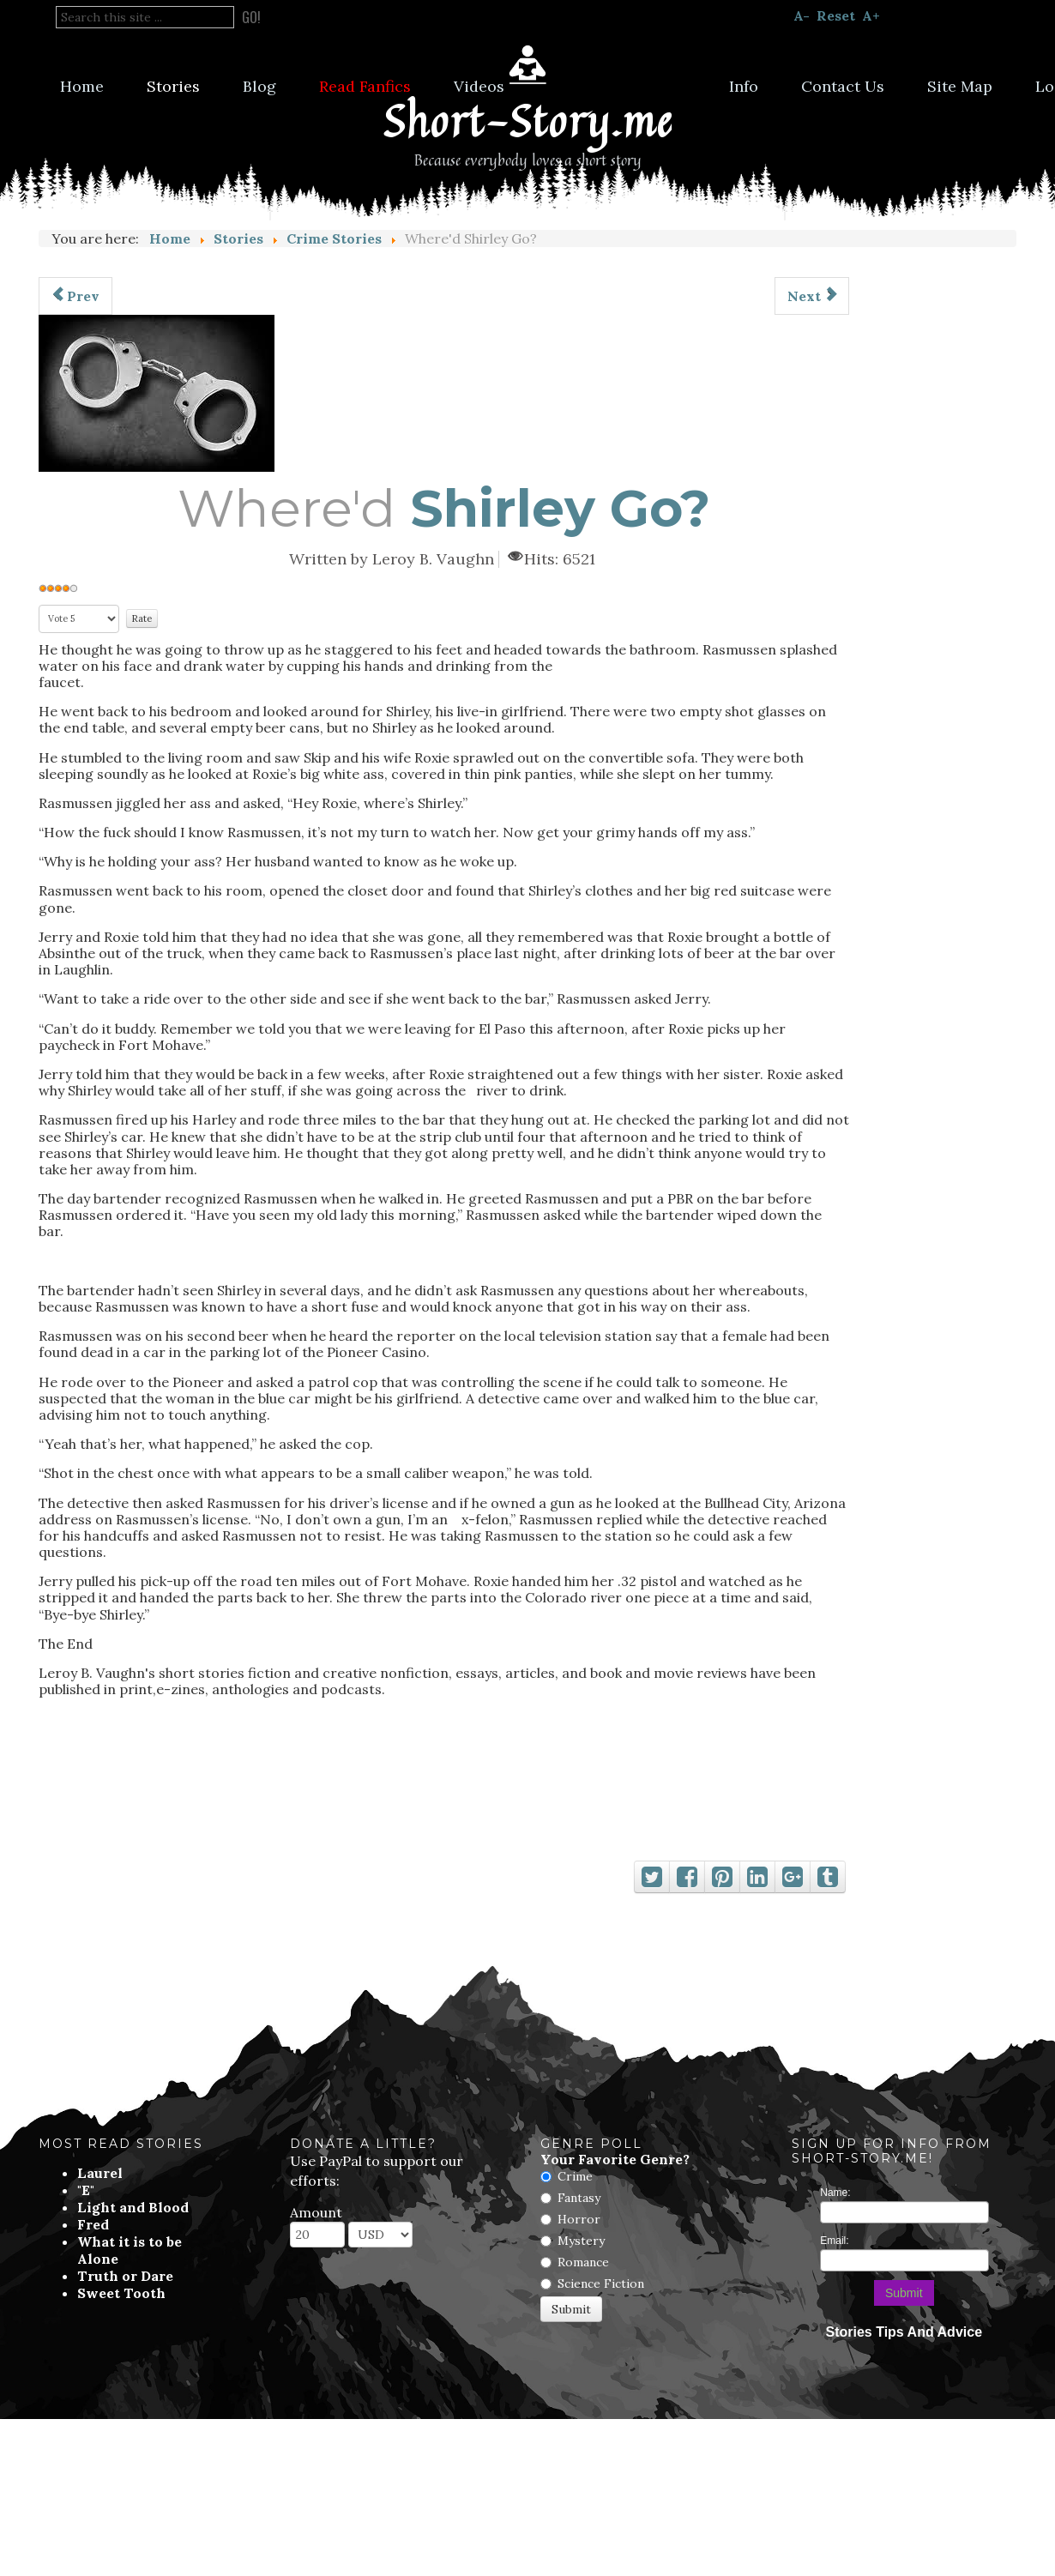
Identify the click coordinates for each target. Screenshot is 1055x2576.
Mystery (581, 2240)
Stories (173, 86)
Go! (251, 17)
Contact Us (842, 86)
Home (82, 86)
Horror (579, 2219)
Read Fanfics (365, 86)
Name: (835, 2193)
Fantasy (579, 2197)
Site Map (959, 86)
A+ (871, 15)
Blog (259, 86)
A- (801, 15)
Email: (834, 2241)
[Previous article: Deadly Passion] (75, 296)
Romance (583, 2262)
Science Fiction (601, 2283)
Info (743, 86)
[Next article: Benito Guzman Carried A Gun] (812, 296)
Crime (575, 2176)
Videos (479, 86)
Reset (836, 15)
